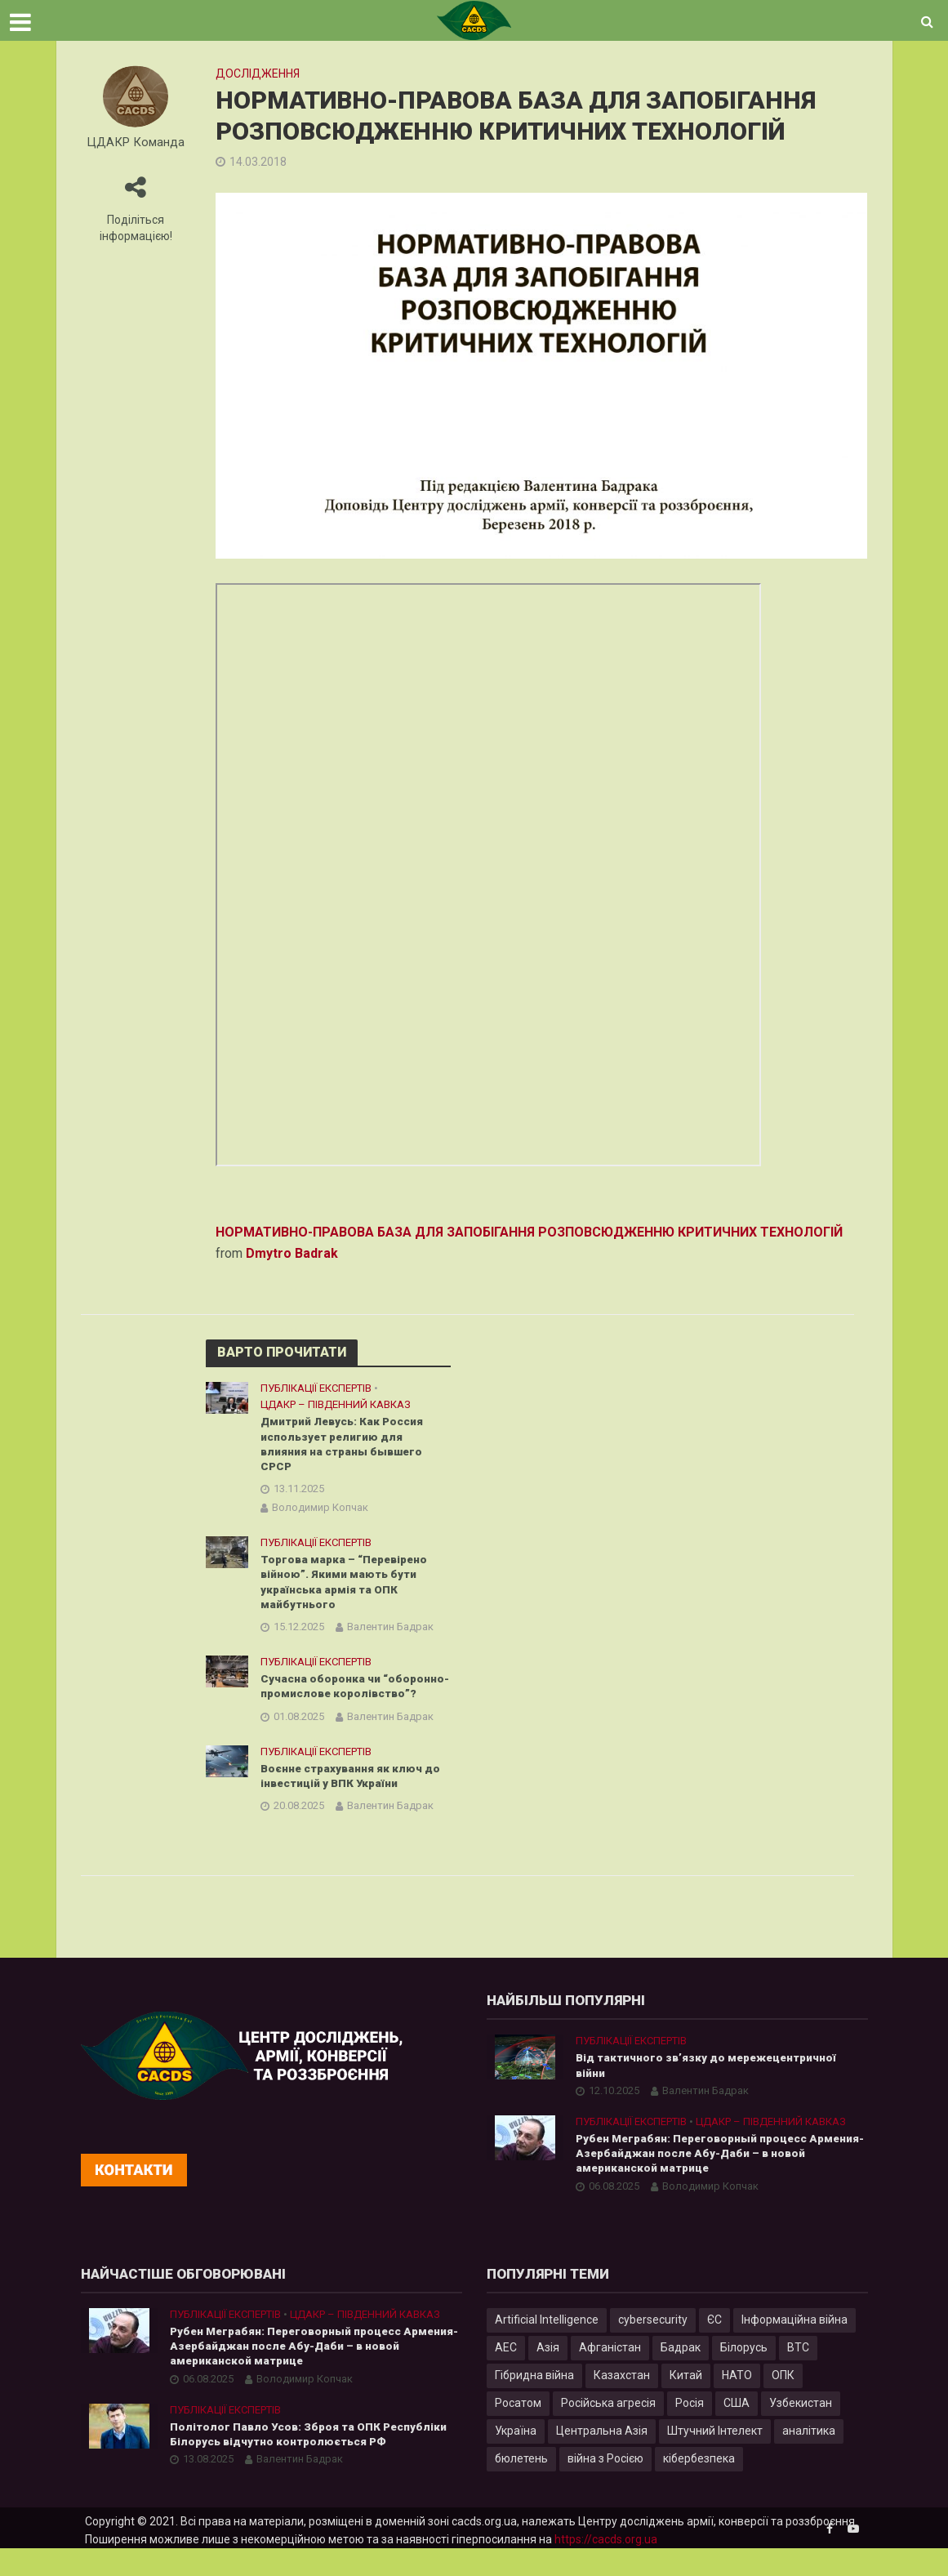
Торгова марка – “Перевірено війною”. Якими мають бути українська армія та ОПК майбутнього (347, 1586)
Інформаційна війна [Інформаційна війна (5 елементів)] (794, 2346)
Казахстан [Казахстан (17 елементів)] (622, 2402)
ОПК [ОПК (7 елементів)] (783, 2402)
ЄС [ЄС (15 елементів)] (714, 2346)
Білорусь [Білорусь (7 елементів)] (744, 2374)
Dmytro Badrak (292, 1253)
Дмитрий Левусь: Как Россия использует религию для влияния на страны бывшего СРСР (346, 1445)
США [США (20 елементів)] (736, 2429)
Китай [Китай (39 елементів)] (686, 2402)
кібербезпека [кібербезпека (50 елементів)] (699, 2485)
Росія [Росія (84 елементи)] (689, 2429)
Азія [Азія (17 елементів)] (547, 2374)
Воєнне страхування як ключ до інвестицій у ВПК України (352, 1799)
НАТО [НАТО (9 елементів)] (737, 2402)
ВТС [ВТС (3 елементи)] (798, 2374)
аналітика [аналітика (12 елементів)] (808, 2457)
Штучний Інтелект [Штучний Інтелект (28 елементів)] (715, 2457)
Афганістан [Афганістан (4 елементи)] (610, 2374)
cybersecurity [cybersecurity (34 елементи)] (653, 2346)
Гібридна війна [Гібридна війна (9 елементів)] (534, 2402)
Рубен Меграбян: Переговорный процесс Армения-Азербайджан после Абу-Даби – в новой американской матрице (704, 2179)
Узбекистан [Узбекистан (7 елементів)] (800, 2429)
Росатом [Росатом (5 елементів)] (518, 2429)
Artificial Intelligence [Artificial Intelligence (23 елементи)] (547, 2346)
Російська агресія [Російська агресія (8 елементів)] (608, 2429)
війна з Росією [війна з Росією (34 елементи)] (605, 2485)
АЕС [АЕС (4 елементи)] (506, 2374)
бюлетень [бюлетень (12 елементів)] (521, 2485)
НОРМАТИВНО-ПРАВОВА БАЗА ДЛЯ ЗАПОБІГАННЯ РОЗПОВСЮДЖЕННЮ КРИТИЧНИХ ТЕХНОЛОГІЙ (529, 1232)
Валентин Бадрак (390, 1632)
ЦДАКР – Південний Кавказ (335, 1404)
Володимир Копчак (320, 1510)
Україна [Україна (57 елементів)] (515, 2457)
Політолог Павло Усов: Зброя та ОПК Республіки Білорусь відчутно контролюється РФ (311, 2463)
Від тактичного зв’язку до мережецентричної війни (712, 2089)
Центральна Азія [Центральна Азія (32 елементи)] (602, 2457)
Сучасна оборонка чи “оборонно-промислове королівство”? (339, 1700)
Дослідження (258, 73)
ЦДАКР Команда (136, 142)
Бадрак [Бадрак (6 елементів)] (681, 2374)
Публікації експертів (316, 1388)
